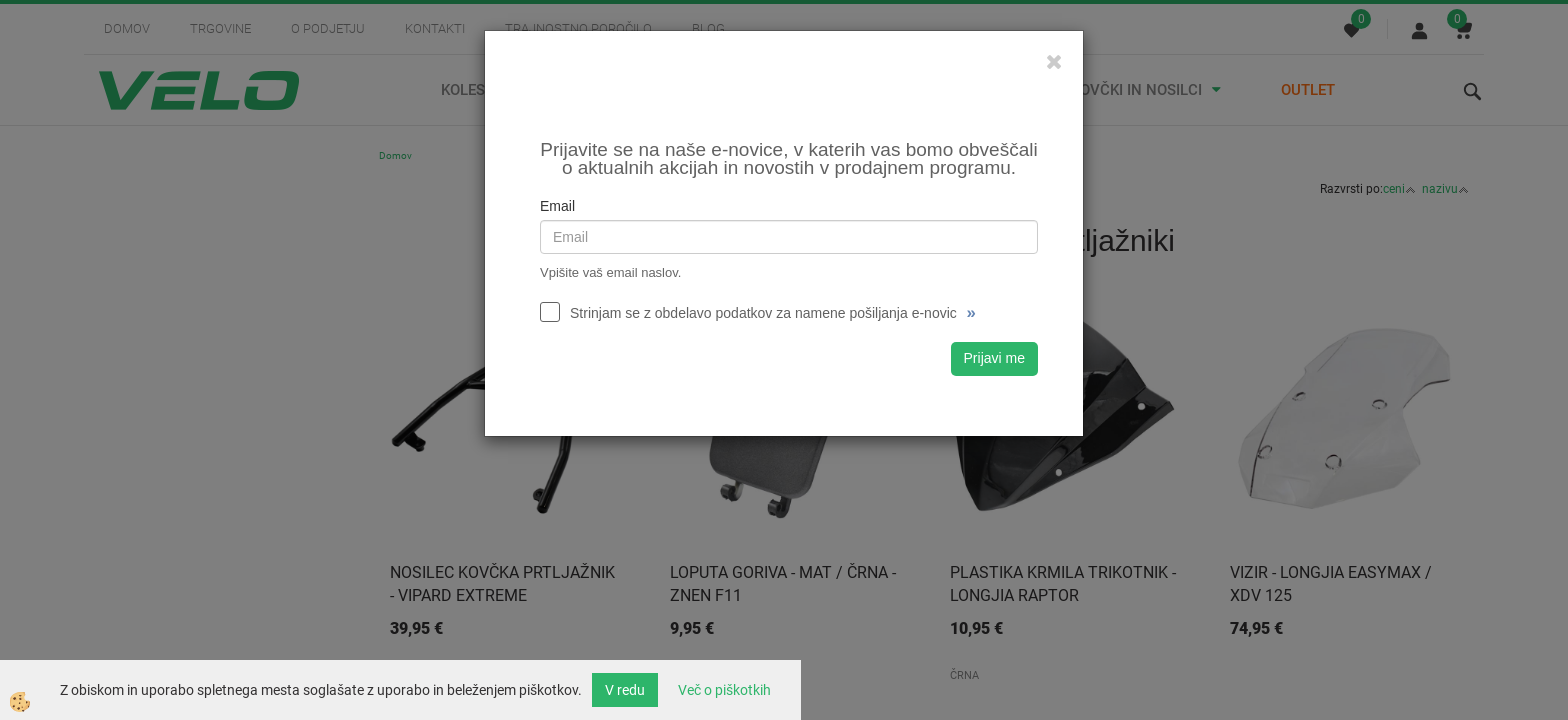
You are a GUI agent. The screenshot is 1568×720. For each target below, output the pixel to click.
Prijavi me (994, 358)
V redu (625, 690)
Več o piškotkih (724, 690)
